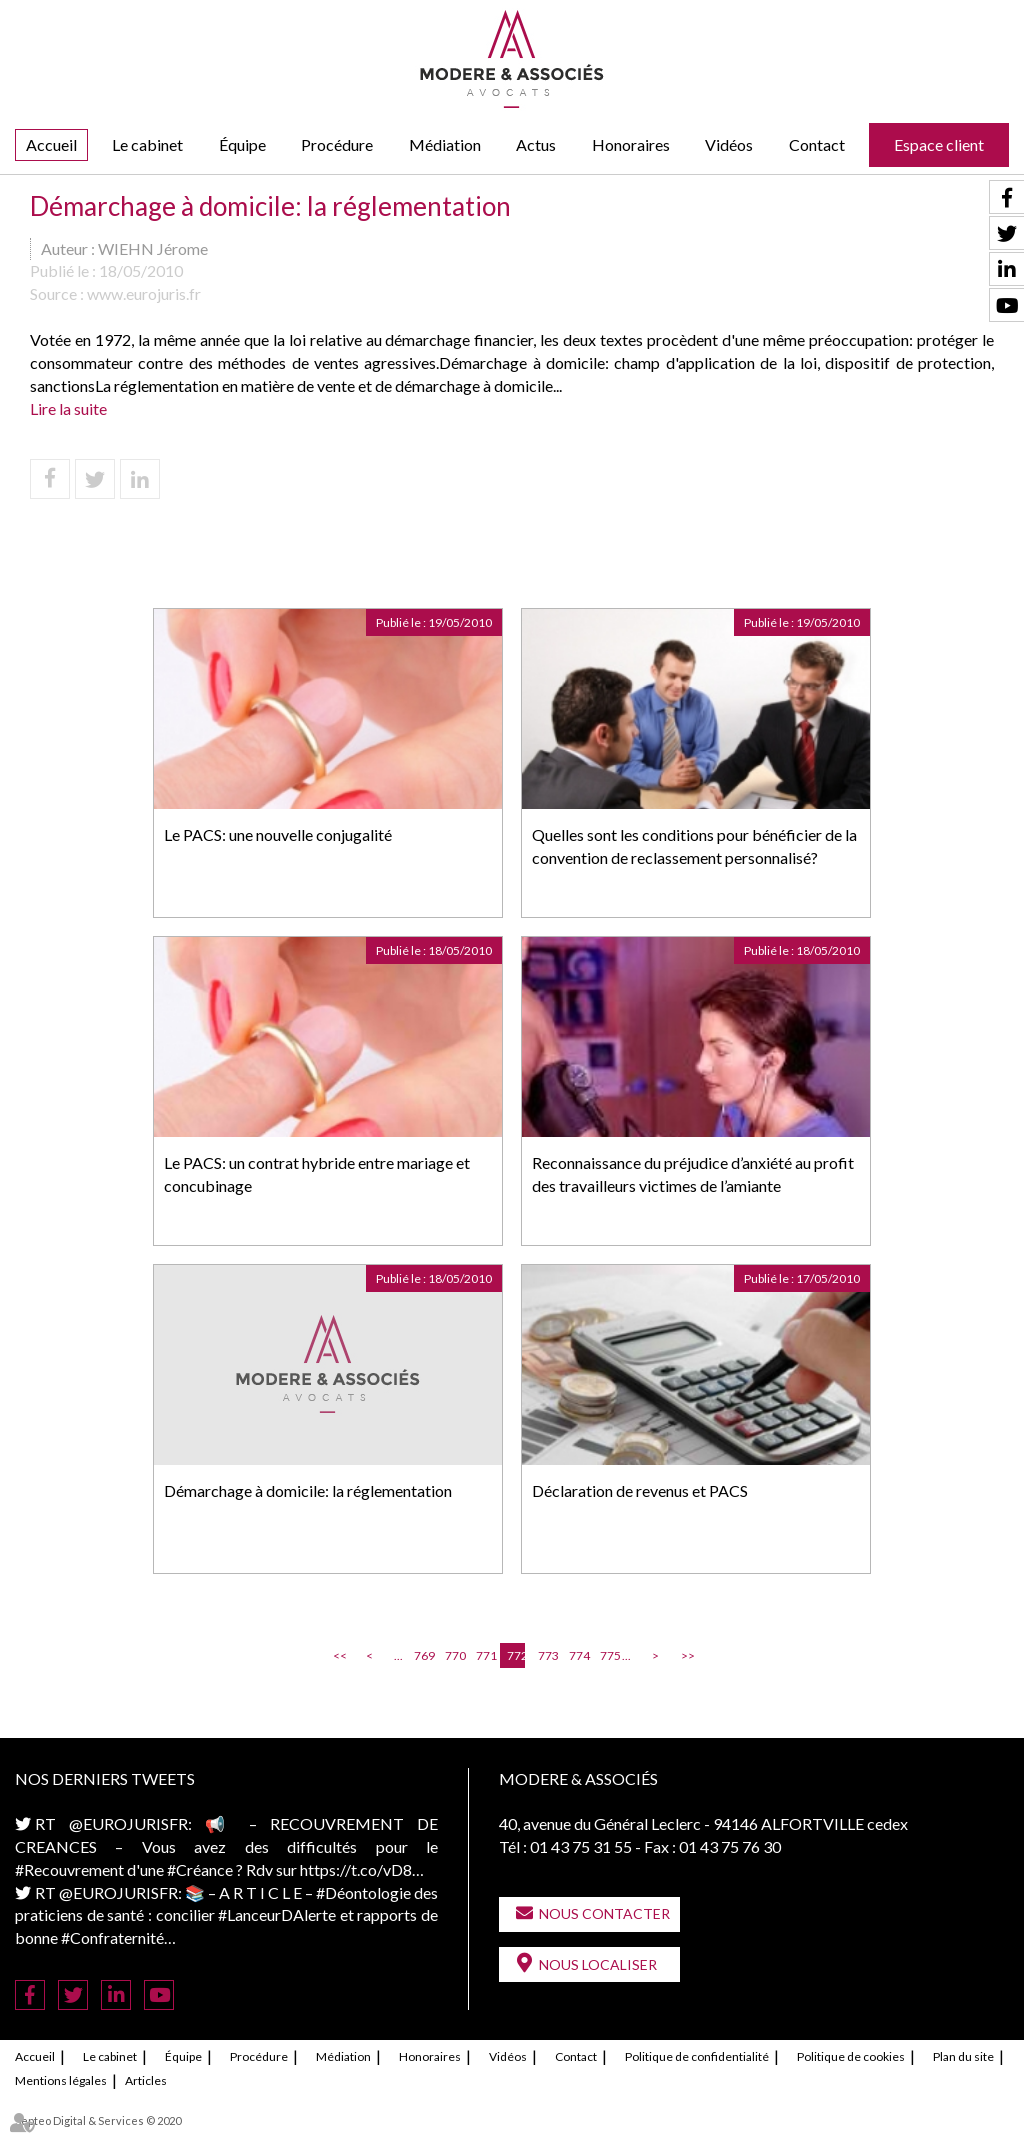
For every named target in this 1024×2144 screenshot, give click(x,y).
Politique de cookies (851, 2056)
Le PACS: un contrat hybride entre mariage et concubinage (317, 1174)
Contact (817, 144)
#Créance (200, 1869)
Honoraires (631, 144)
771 (485, 1655)
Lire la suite (68, 408)
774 (578, 1655)
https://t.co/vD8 (356, 1869)
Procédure (337, 144)
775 (609, 1655)
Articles (146, 2080)
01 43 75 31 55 (581, 1846)
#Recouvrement (69, 1869)
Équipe (242, 144)
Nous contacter (604, 1913)
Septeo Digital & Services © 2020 (98, 2120)
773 (547, 1655)
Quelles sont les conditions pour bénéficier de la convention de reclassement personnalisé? (694, 846)
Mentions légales (61, 2080)
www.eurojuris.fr (144, 293)
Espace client (939, 144)
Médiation (445, 144)
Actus (536, 144)
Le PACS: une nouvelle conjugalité (278, 834)
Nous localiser (598, 1964)
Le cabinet (147, 144)
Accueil (51, 144)
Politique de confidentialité (697, 2056)
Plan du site (963, 2056)
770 (454, 1655)
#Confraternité (112, 1937)
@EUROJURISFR (128, 1823)
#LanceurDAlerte (277, 1914)
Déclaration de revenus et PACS (640, 1490)
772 (516, 1655)
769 (423, 1655)
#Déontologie (363, 1892)
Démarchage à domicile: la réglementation (308, 1490)
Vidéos (729, 144)
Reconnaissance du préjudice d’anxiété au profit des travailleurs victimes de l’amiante (693, 1174)
